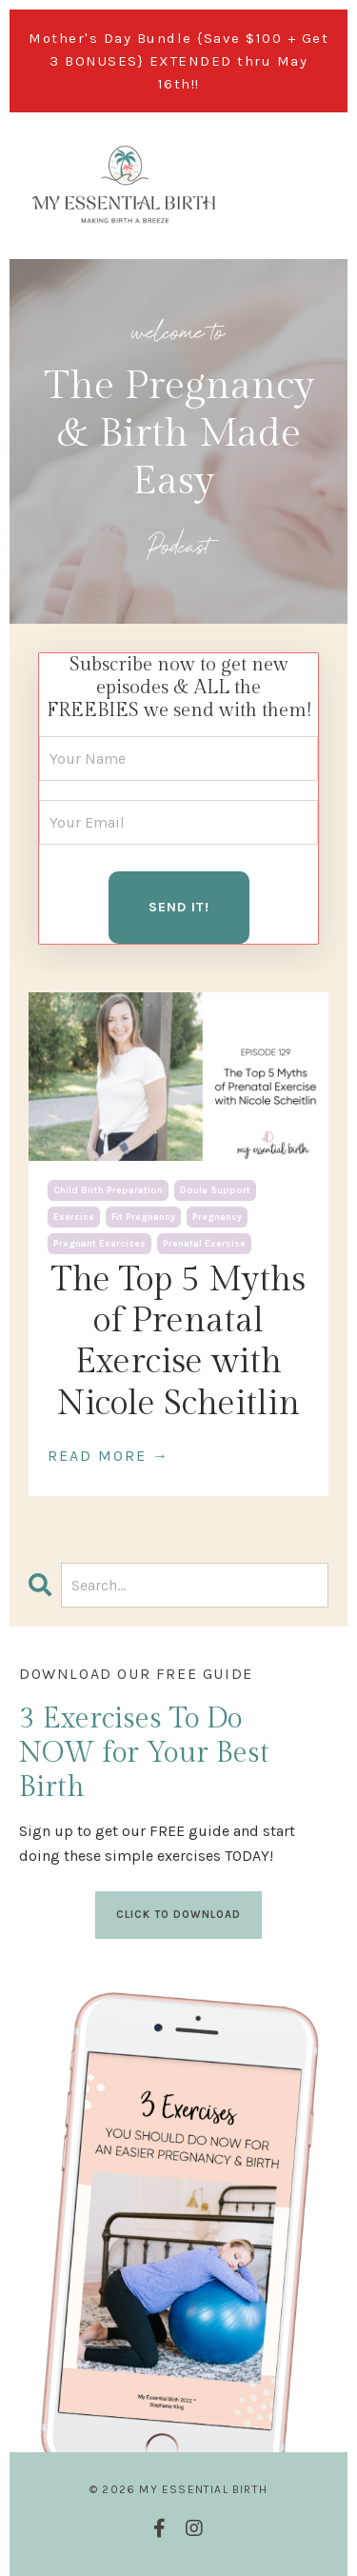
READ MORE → (108, 1456)
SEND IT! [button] (179, 907)
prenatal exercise (204, 1243)
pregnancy (217, 1217)
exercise (73, 1217)
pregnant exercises (99, 1243)
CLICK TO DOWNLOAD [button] (178, 1914)
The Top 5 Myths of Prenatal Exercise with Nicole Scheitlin (178, 1342)
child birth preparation (108, 1190)
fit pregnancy (143, 1217)
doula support (215, 1190)
